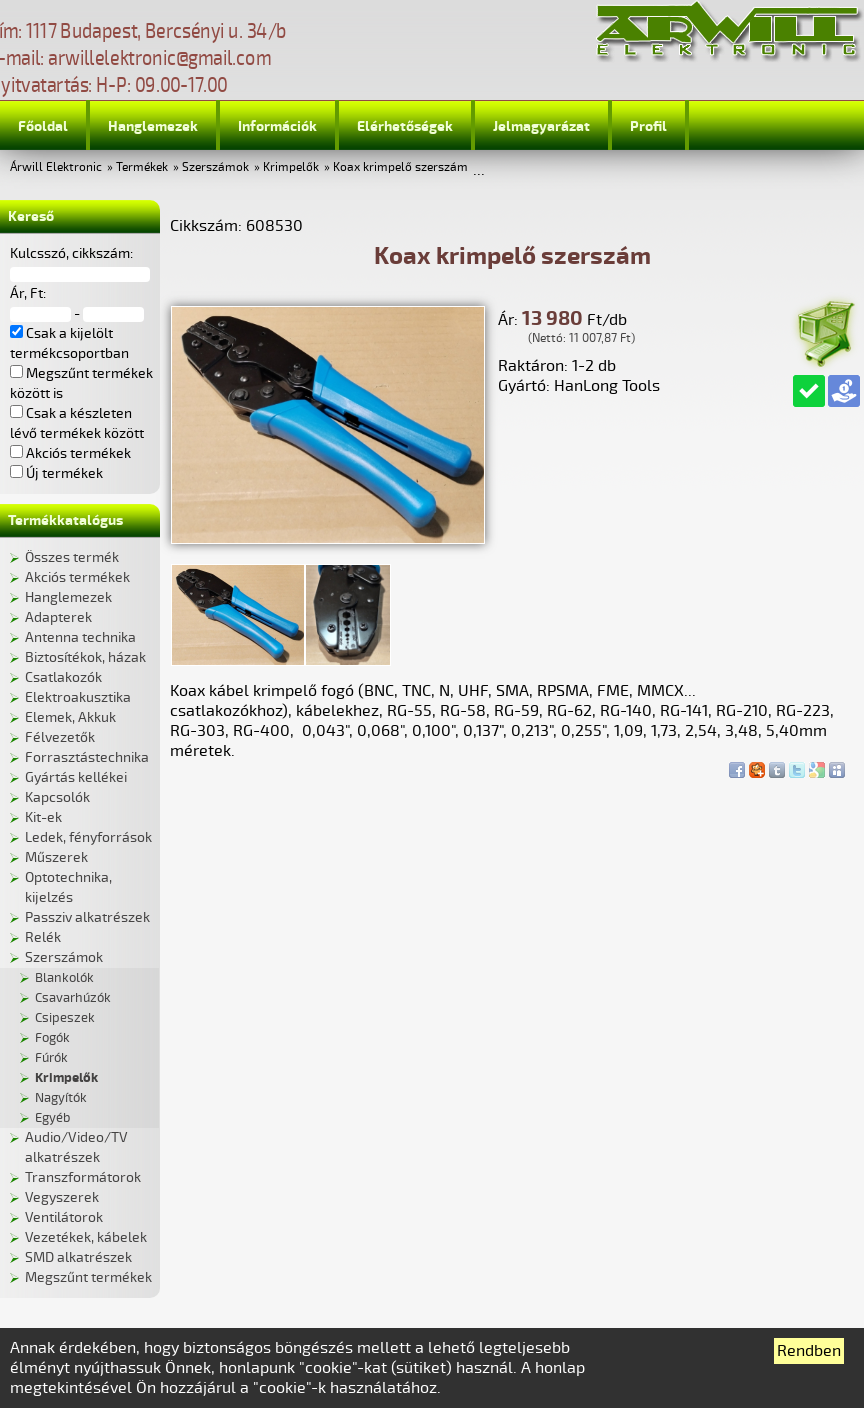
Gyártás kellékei (76, 777)
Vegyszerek (62, 1197)
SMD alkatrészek (78, 1257)
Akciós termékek (77, 577)
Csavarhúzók (73, 998)
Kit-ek (43, 817)
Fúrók (51, 1058)
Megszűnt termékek (88, 1277)
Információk (277, 126)
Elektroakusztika (78, 697)
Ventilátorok (64, 1217)
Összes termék (72, 557)
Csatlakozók (63, 677)
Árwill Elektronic (56, 167)
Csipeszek (65, 1018)
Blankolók (64, 978)
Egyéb (52, 1118)
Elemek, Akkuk (70, 717)
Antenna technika (80, 637)
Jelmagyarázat (541, 126)
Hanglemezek (153, 126)
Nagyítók (61, 1098)
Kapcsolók (57, 797)
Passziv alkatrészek (87, 917)
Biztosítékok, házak (85, 657)
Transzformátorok (83, 1177)
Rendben (809, 1351)
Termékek (142, 167)
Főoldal (43, 126)
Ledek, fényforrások (88, 837)
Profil (648, 126)
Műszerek (56, 857)
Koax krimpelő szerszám (400, 167)
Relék (43, 937)
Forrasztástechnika (87, 757)
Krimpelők (291, 167)
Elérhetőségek (405, 126)
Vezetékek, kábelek (86, 1237)
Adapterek (58, 617)
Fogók (52, 1038)
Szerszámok (215, 167)
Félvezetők (60, 737)
